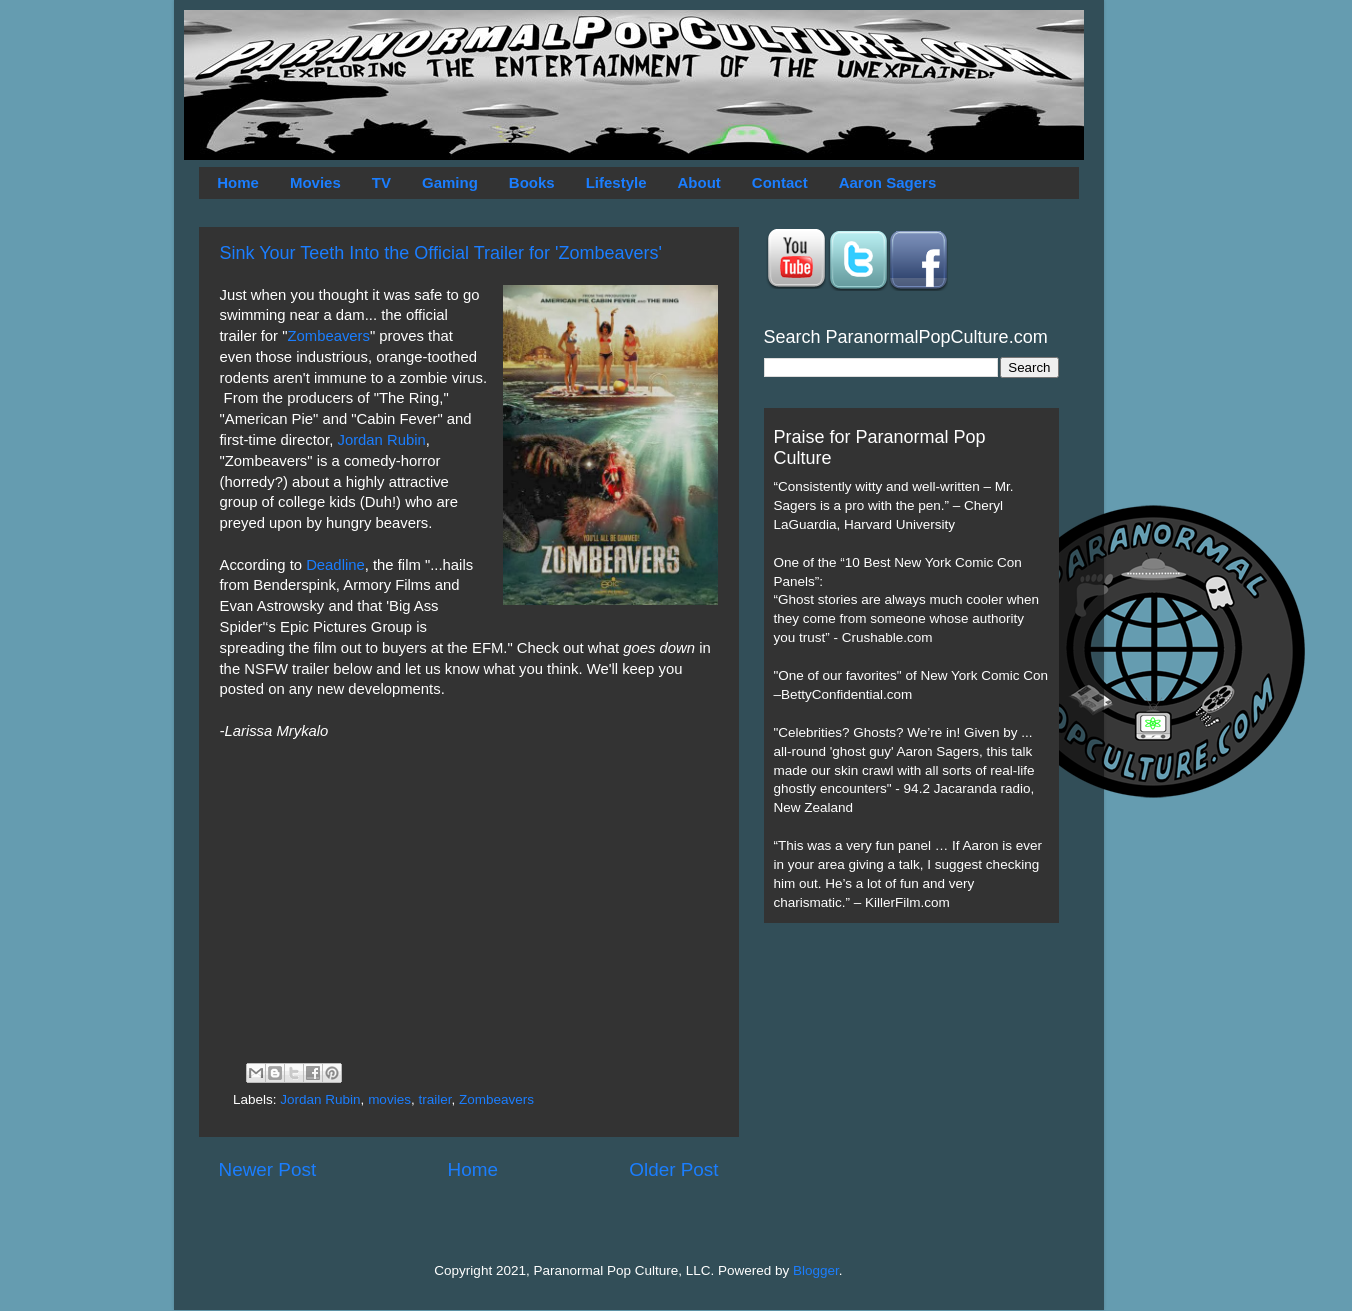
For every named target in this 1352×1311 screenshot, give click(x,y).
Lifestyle (616, 182)
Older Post (673, 1169)
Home (238, 182)
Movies (315, 182)
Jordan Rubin (381, 440)
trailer (434, 1099)
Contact (780, 182)
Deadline (335, 565)
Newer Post (268, 1169)
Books (532, 182)
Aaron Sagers (888, 182)
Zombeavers (328, 336)
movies (389, 1099)
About (699, 182)
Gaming (450, 182)
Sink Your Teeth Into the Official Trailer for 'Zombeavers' (441, 253)
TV (381, 182)
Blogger (816, 1270)
